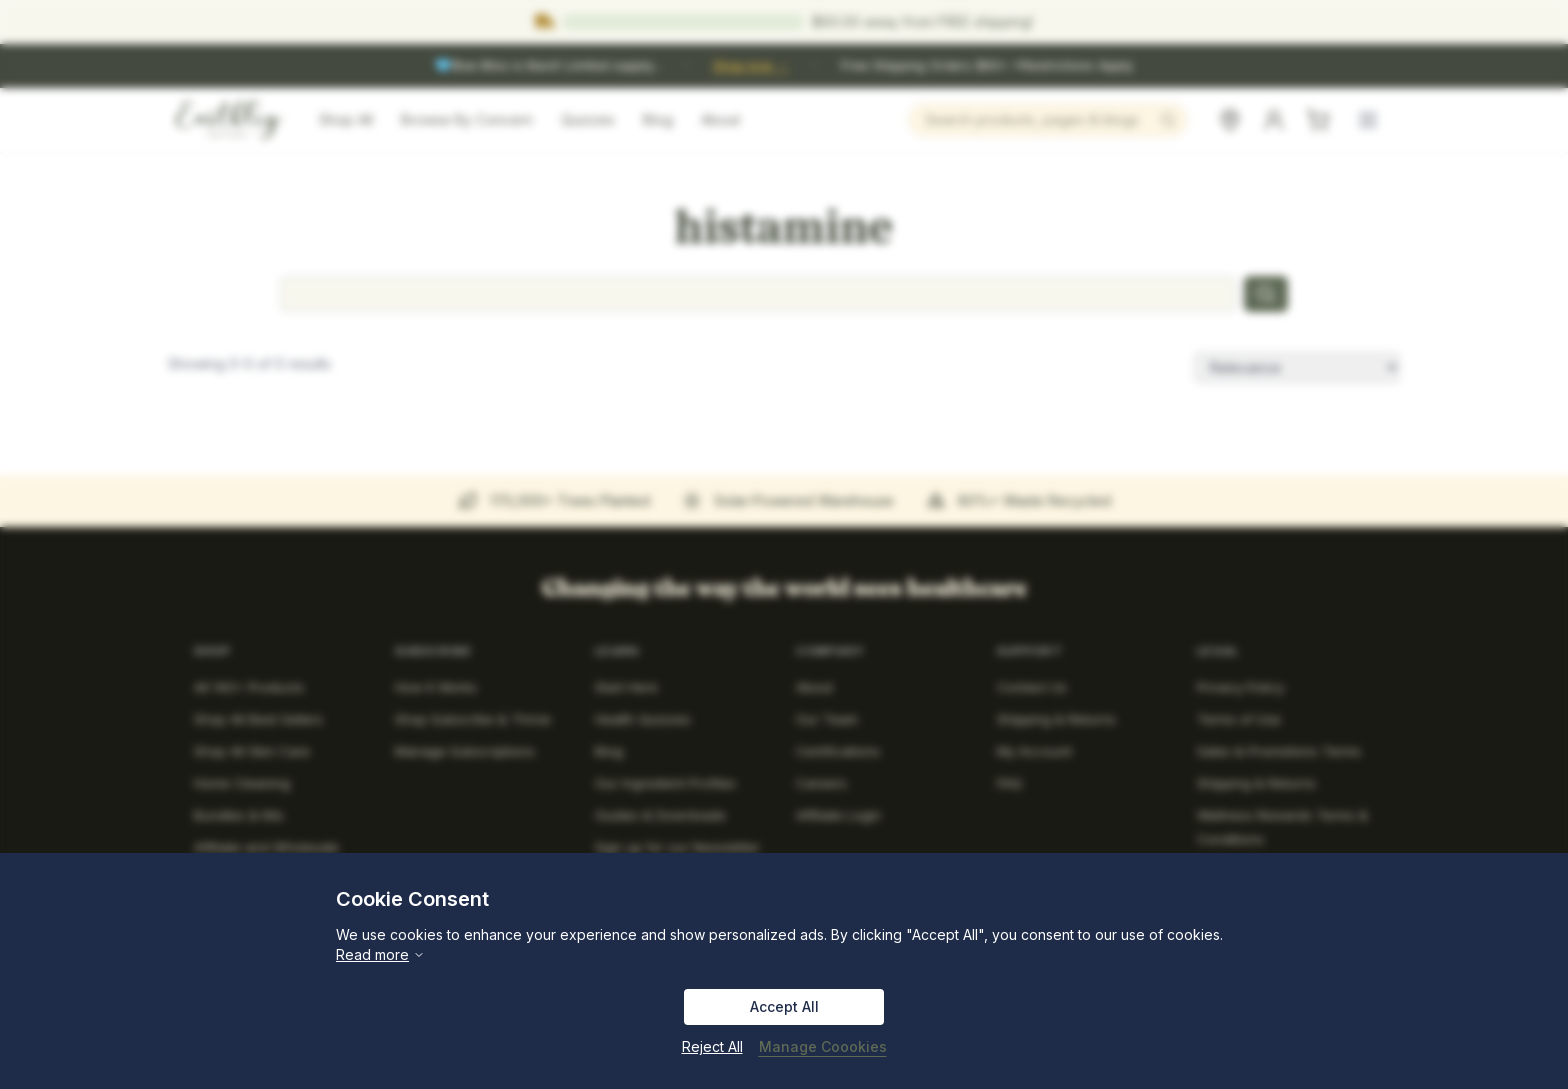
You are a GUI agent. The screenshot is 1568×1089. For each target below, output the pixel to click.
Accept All (784, 1006)
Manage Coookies (823, 1046)
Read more (380, 954)
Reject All (712, 1046)
